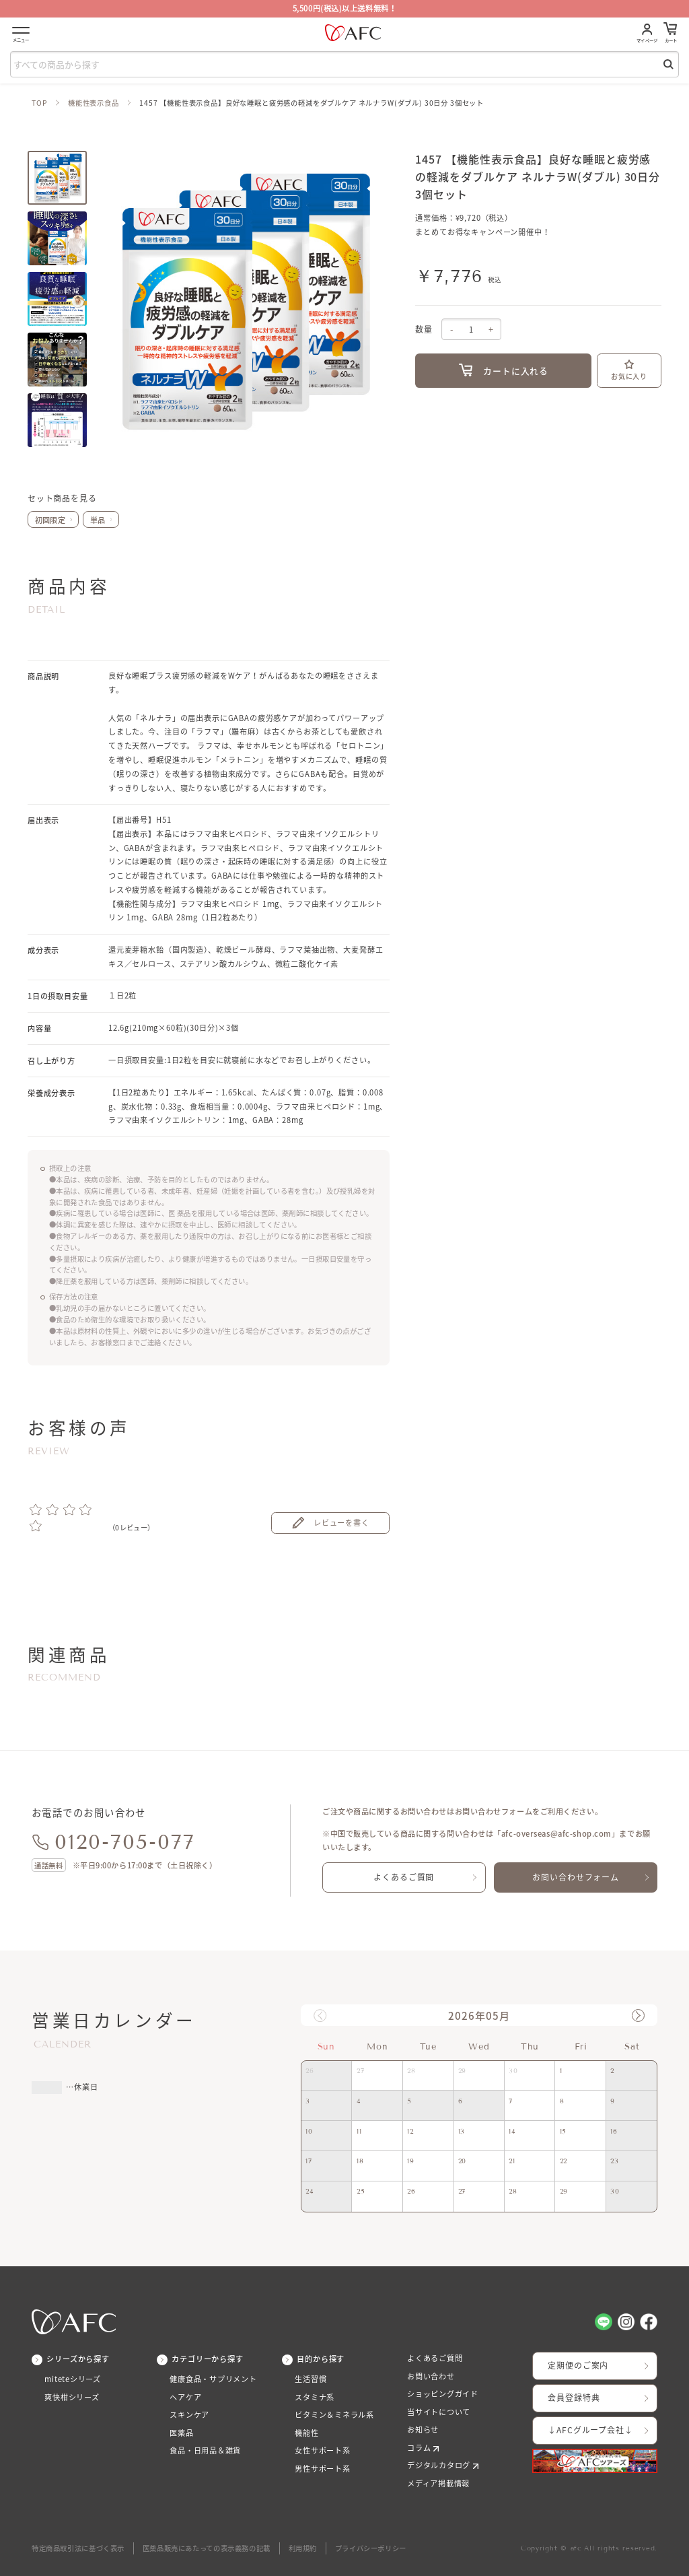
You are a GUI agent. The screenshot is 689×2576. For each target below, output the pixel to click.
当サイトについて (438, 2412)
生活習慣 (310, 2379)
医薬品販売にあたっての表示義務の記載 (206, 2548)
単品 (98, 519)
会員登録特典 (574, 2398)
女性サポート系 (323, 2450)
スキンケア (189, 2414)
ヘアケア (185, 2397)
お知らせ (423, 2429)
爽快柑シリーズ (72, 2397)
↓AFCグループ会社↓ (590, 2430)
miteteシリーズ (72, 2379)
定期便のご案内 (578, 2365)
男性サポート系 (323, 2468)
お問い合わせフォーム (575, 1877)
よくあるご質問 (403, 1877)
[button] (638, 2015)
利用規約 (303, 2548)
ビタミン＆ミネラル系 (334, 2414)
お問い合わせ (431, 2376)
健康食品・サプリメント (213, 2379)
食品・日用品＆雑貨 (205, 2450)
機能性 (306, 2433)
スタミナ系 (314, 2397)
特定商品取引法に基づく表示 (78, 2548)
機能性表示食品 (93, 103)
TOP (40, 103)
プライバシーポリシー (370, 2548)
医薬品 (181, 2433)
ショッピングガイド (442, 2394)
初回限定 (50, 519)
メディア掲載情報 (438, 2483)
